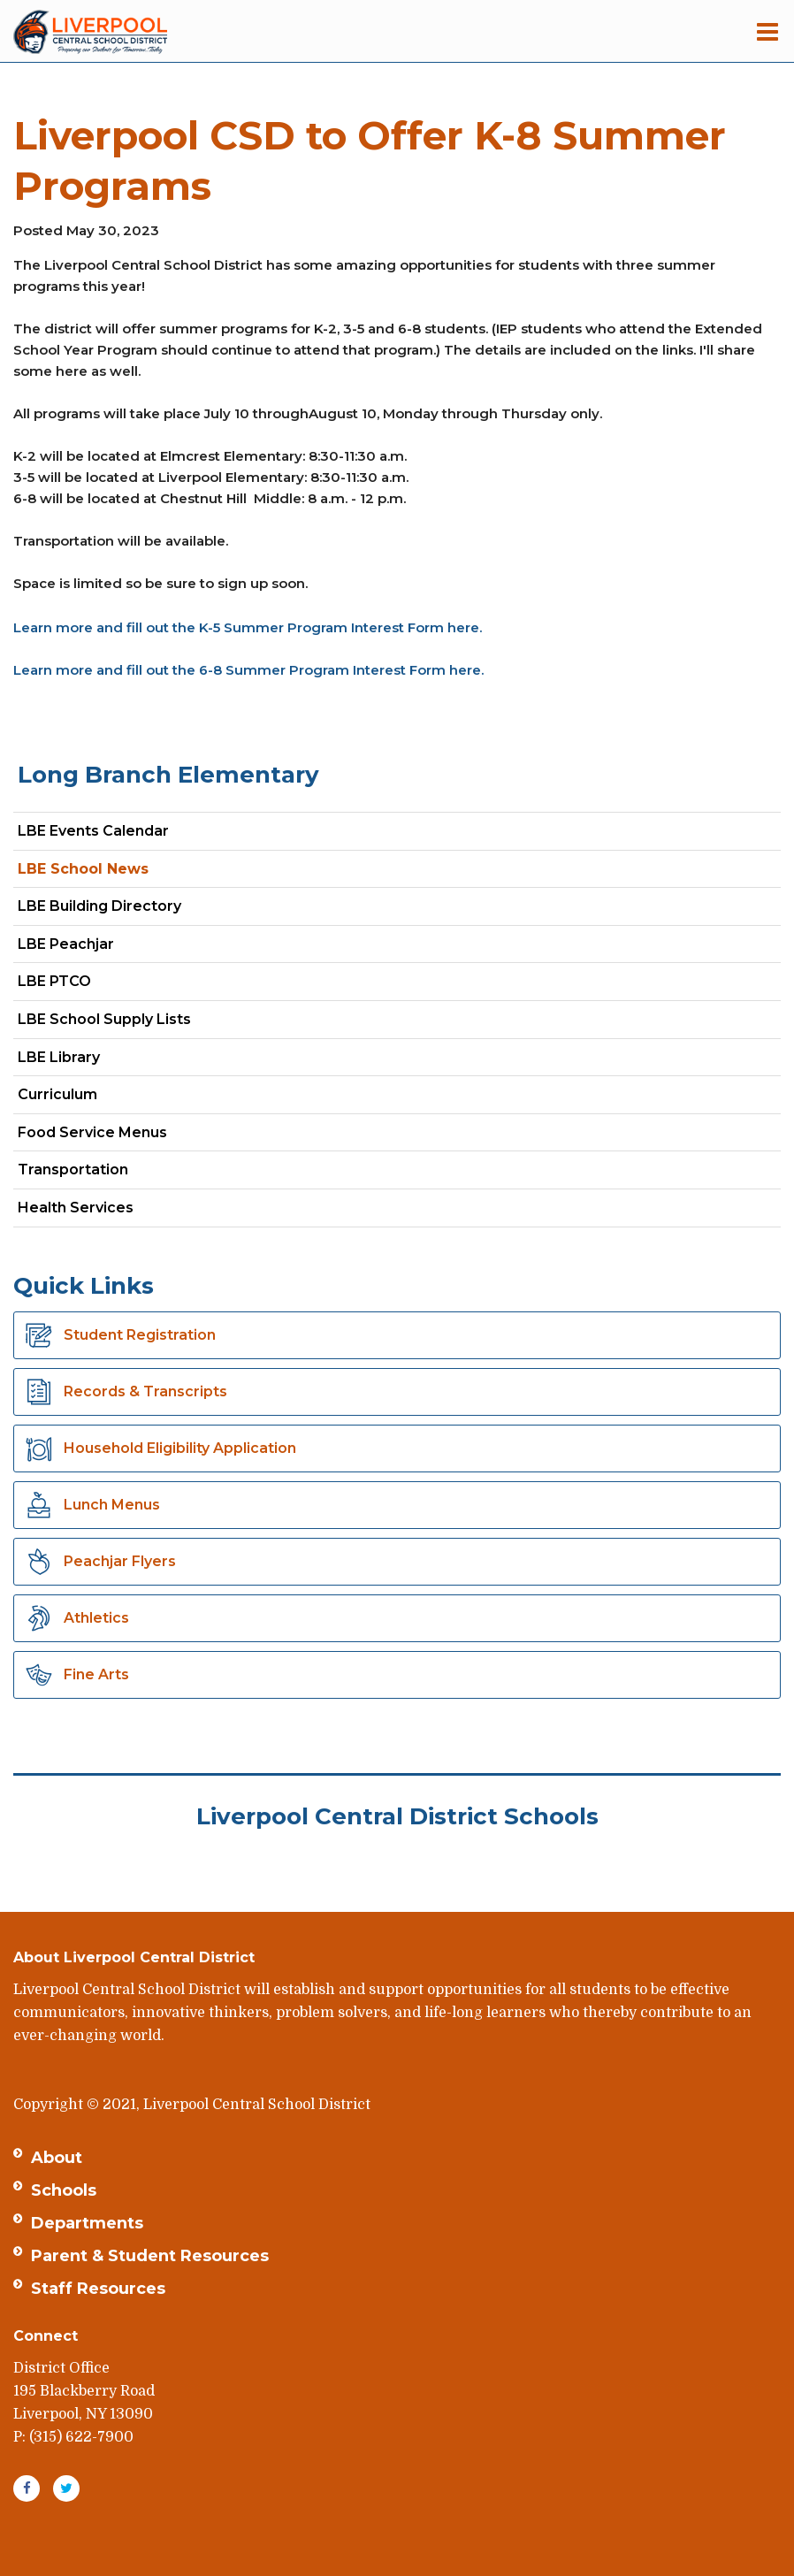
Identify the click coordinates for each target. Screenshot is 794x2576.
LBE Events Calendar (93, 830)
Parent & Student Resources (150, 2256)
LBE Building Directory (99, 906)
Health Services (76, 1207)
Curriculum (57, 1094)
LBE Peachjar (97, 947)
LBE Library (59, 1057)
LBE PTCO (54, 981)
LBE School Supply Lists (104, 1019)
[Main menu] (767, 31)
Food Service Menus (92, 1132)
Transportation (73, 1169)
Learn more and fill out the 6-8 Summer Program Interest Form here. (248, 669)
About (56, 2157)
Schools (63, 2190)
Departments (87, 2223)
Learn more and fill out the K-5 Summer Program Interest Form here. (247, 627)
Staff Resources (98, 2288)
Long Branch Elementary (168, 775)
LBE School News (83, 868)
